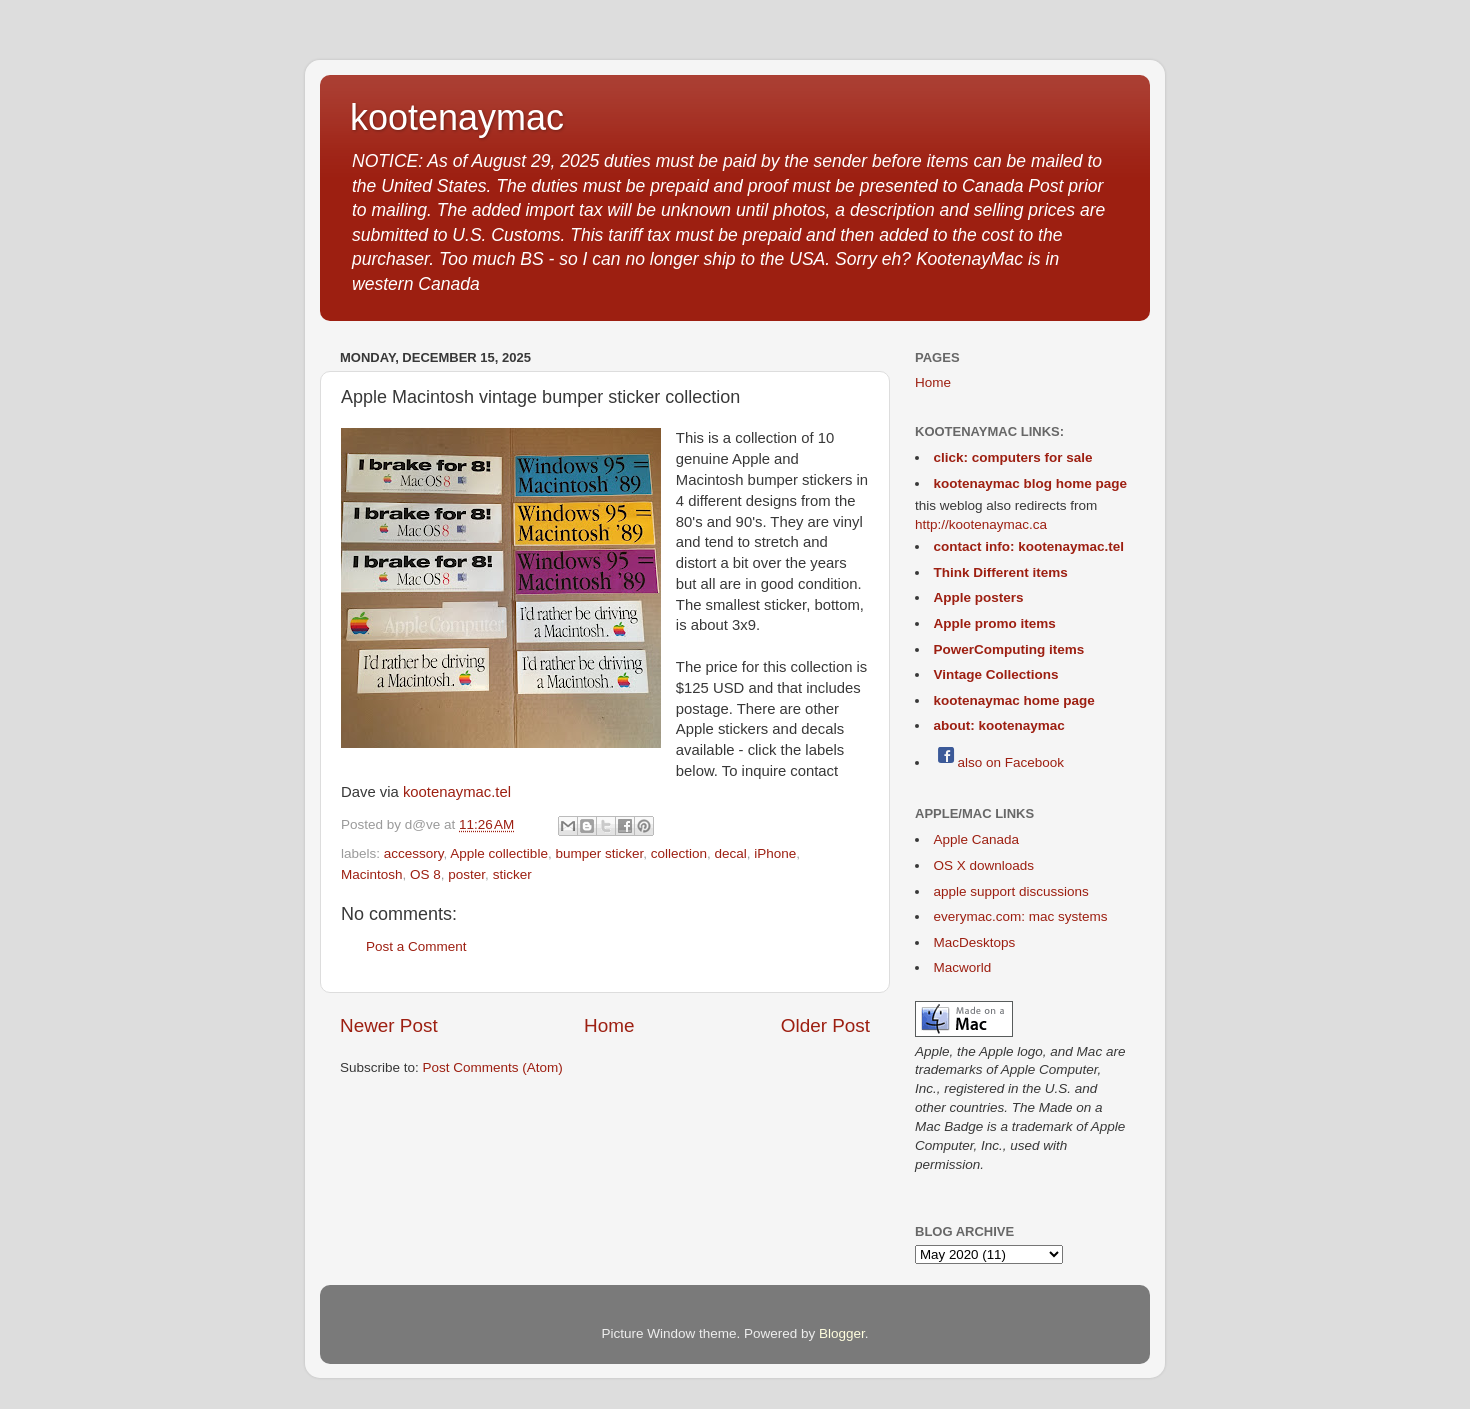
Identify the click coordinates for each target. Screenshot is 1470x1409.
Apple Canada (977, 839)
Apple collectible (499, 853)
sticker (512, 874)
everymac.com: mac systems (1021, 916)
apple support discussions (1011, 891)
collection (679, 853)
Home (609, 1025)
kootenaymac (457, 117)
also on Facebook (999, 762)
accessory (414, 853)
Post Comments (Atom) (493, 1067)
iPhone (775, 853)
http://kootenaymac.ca (981, 524)
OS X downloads (984, 865)
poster (466, 874)
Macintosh (372, 874)
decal (731, 853)
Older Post (825, 1025)
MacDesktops (975, 942)
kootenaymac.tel (457, 792)
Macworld (963, 967)
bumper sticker (599, 853)
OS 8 (425, 874)
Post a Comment (416, 946)
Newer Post (389, 1025)
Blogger (842, 1333)
